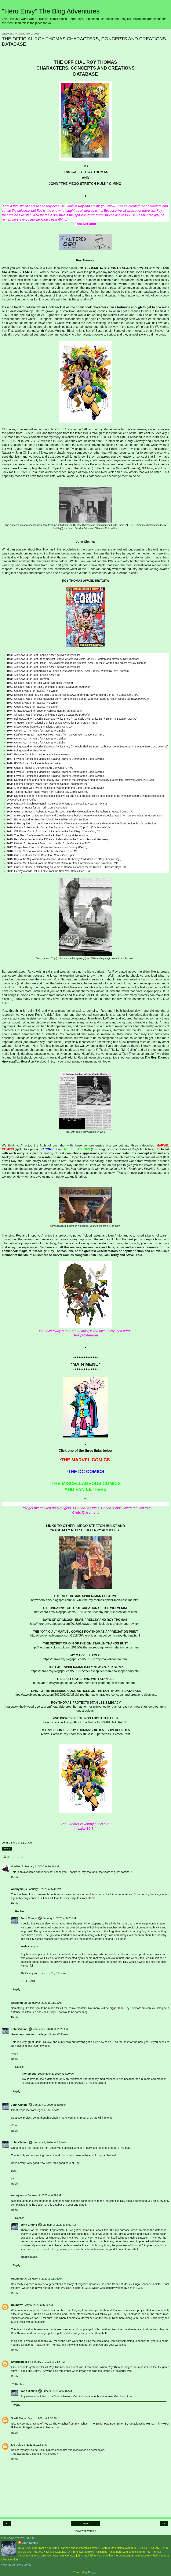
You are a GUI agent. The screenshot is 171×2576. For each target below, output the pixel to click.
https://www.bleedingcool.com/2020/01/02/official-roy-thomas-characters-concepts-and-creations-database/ (85, 1694)
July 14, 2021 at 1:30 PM (42, 2418)
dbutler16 (17, 1866)
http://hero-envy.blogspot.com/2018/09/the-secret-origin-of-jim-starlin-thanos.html (85, 1647)
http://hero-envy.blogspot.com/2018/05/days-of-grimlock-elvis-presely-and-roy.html (85, 1623)
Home (85, 2523)
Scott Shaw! (19, 2418)
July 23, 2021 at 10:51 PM (32, 2444)
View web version (85, 2530)
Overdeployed (20, 2361)
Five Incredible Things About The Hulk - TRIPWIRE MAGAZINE (85, 1722)
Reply (14, 1877)
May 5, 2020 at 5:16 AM (38, 2304)
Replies (19, 1911)
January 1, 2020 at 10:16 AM (41, 1866)
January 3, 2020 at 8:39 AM (44, 2195)
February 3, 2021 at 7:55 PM (47, 2361)
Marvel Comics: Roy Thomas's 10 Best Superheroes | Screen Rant (85, 1734)
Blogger (92, 2572)
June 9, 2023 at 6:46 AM (57, 2391)
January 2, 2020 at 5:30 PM (49, 2104)
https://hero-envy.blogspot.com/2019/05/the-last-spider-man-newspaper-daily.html (85, 1671)
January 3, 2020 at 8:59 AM (59, 2224)
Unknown (17, 2304)
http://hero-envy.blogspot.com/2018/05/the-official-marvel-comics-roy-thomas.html (85, 1635)
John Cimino (28, 1918)
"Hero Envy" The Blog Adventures (51, 11)
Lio (13, 2444)
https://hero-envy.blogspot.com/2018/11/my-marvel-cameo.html (85, 1659)
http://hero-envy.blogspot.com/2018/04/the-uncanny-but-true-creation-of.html (85, 1612)
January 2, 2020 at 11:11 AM (45, 2002)
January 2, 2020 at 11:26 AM (50, 2029)
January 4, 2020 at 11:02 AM (45, 2278)
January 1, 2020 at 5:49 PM (44, 1889)
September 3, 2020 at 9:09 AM (56, 2073)
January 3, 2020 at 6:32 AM (49, 2142)
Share (7, 1848)
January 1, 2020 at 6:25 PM (59, 1918)
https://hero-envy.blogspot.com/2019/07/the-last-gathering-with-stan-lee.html (84, 1682)
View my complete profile (16, 2564)
